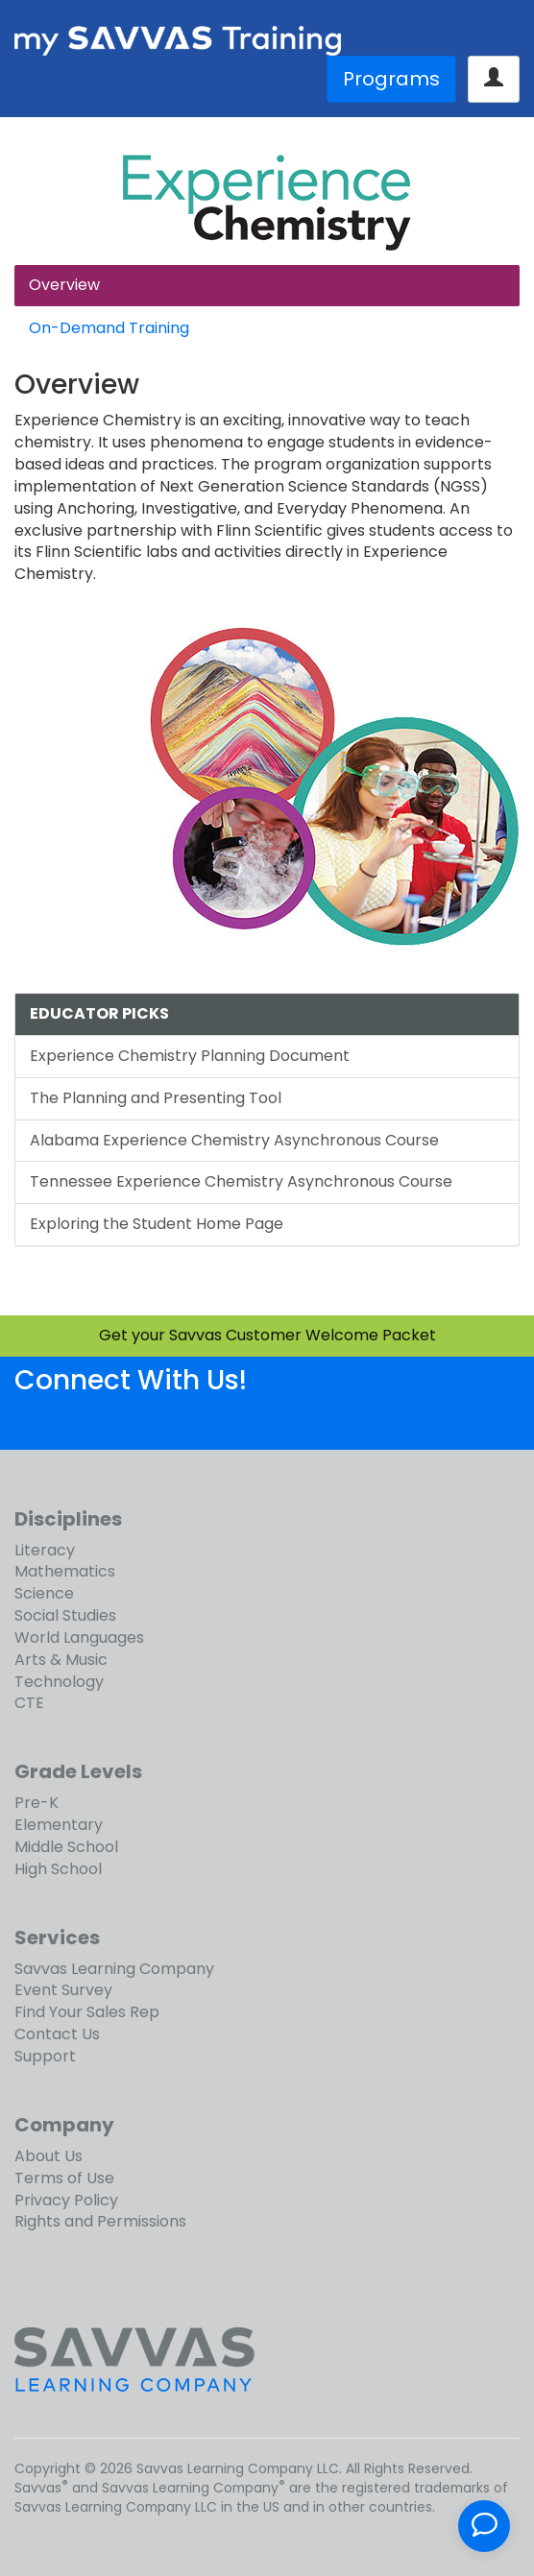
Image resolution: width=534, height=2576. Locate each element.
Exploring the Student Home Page (156, 1224)
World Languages (79, 1637)
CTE (29, 1703)
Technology (59, 1682)
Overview (64, 285)
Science (44, 1593)
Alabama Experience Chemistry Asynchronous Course (234, 1140)
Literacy (44, 1550)
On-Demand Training (109, 328)
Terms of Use (64, 2178)
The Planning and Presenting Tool (155, 1098)
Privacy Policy (66, 2200)
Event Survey (63, 1990)
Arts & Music (61, 1660)
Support (45, 2056)
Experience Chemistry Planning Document (190, 1056)
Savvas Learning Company (114, 1969)
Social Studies (65, 1615)
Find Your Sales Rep (86, 2012)
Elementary (58, 1825)
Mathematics (64, 1571)
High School (58, 1869)
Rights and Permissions (100, 2221)
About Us (48, 2156)
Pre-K (36, 1803)
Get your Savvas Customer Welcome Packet (267, 1335)
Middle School (66, 1847)
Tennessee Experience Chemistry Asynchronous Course (241, 1181)
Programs (391, 78)
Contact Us (57, 2034)
